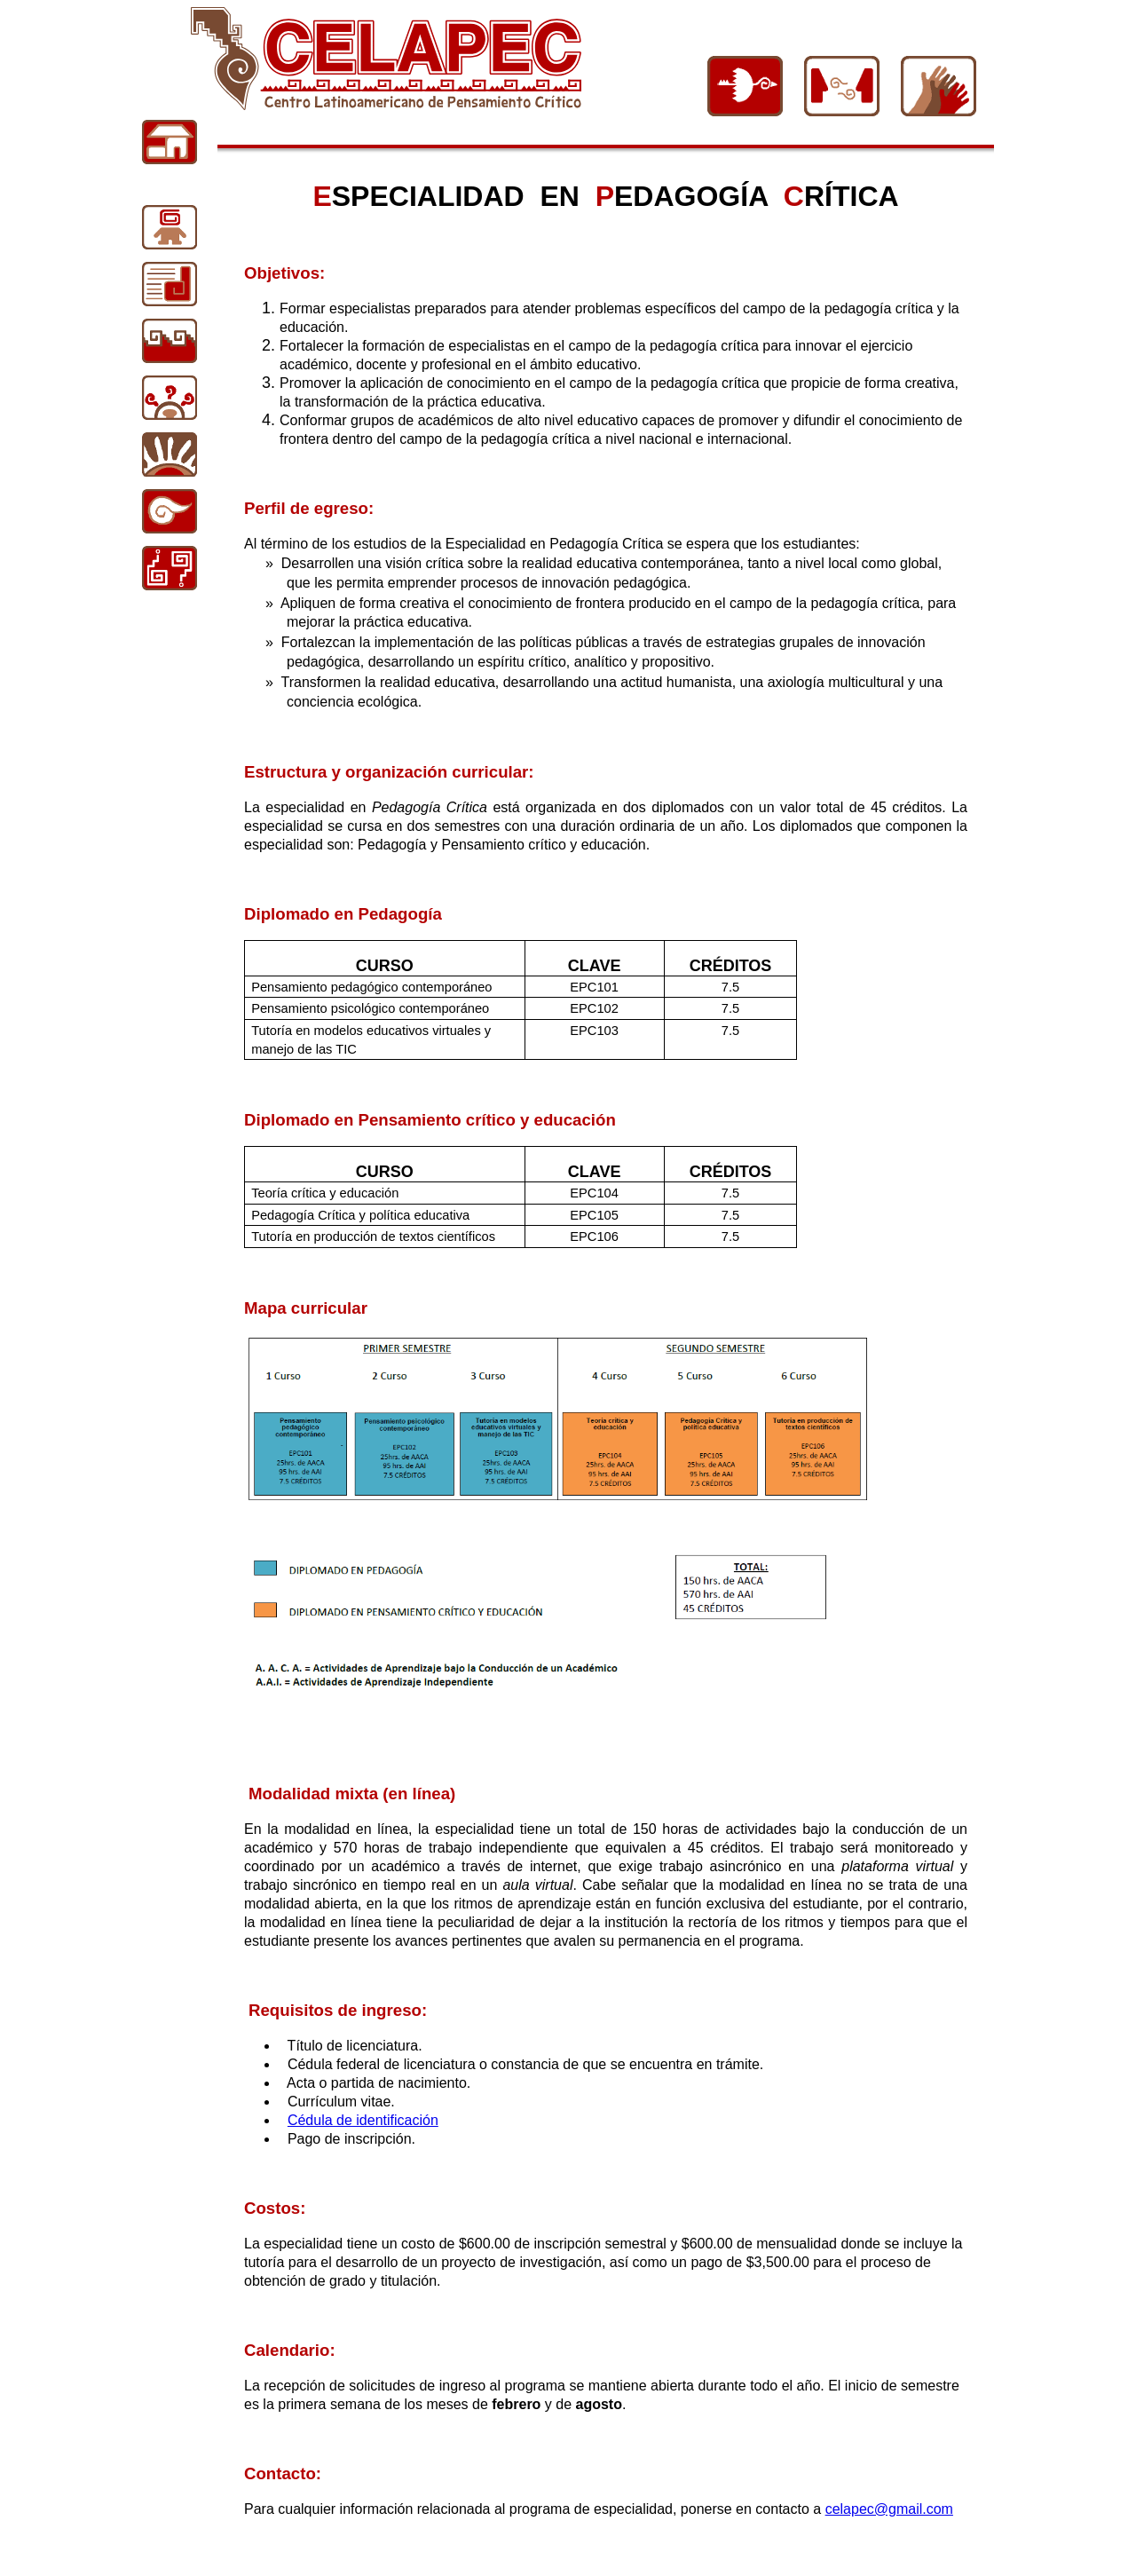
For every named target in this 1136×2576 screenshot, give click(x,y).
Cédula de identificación (363, 2120)
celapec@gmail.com (889, 2509)
